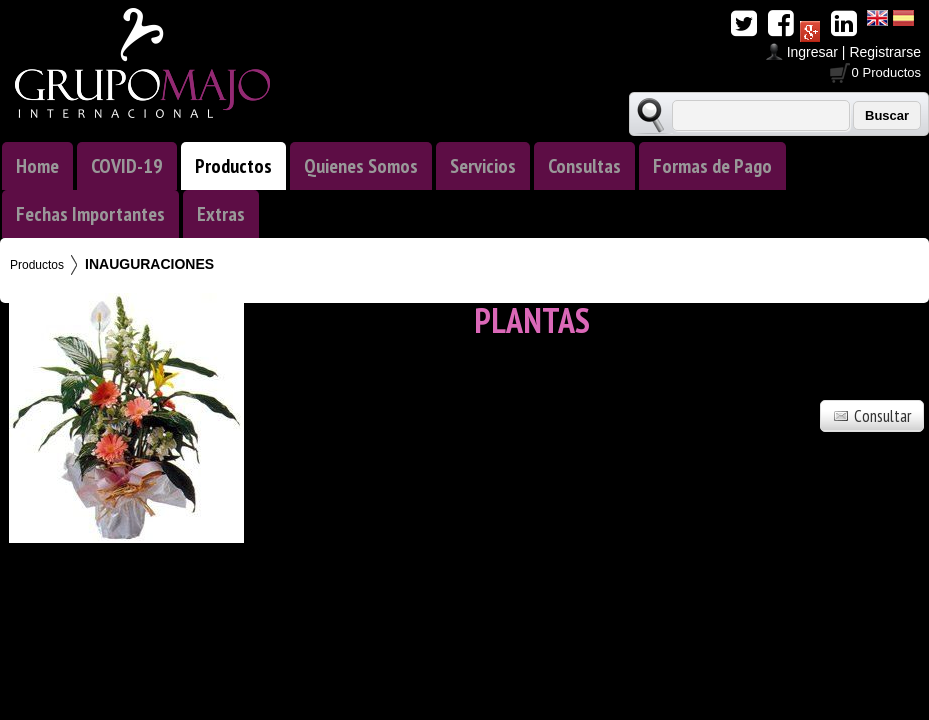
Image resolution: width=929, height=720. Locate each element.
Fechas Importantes (90, 214)
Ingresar (812, 52)
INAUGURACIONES (149, 264)
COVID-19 (127, 166)
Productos (233, 166)
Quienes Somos (361, 166)
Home (37, 166)
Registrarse (885, 52)
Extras (221, 214)
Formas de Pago (712, 166)
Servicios (483, 166)
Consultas (584, 166)
